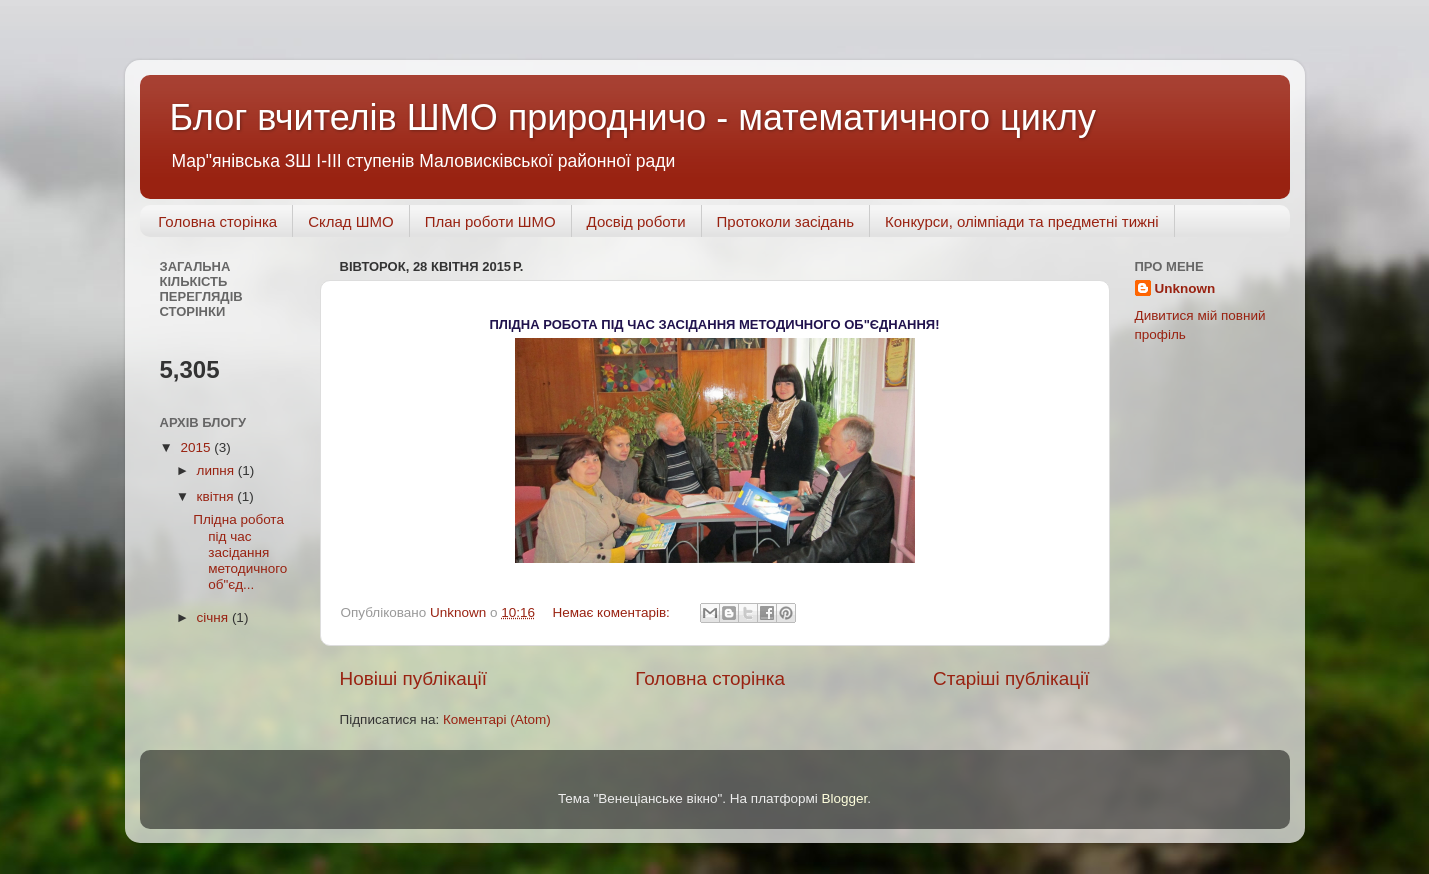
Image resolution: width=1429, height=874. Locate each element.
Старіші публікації (1011, 678)
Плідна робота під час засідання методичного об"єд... (240, 552)
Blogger (845, 798)
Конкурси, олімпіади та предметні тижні (1022, 221)
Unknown (1185, 288)
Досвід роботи (636, 221)
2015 (197, 447)
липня (217, 470)
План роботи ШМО (490, 221)
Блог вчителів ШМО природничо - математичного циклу (633, 117)
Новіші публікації (414, 678)
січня (214, 617)
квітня (217, 496)
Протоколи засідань (785, 221)
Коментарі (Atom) (497, 719)
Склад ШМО (351, 221)
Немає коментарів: (612, 612)
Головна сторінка (217, 221)
